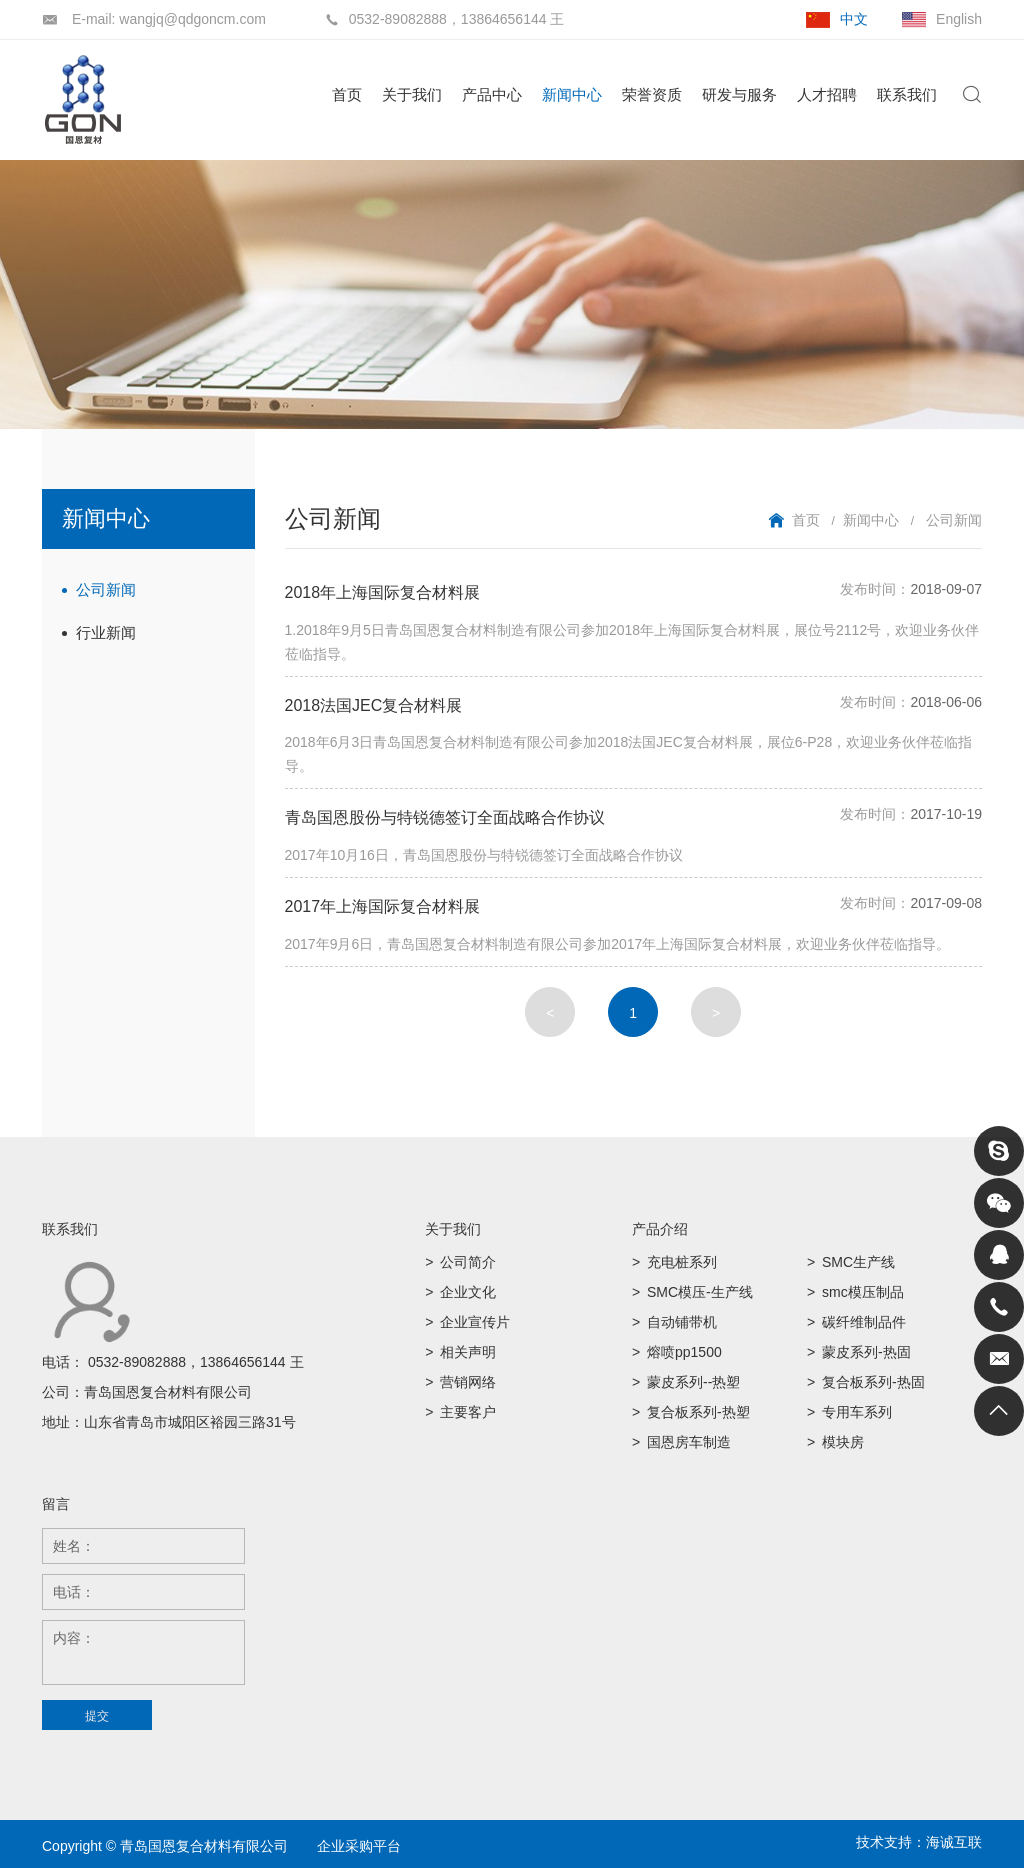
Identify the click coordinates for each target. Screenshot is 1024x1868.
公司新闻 (106, 589)
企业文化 (468, 1292)
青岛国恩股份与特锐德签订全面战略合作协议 (445, 817)
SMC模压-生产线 (700, 1292)
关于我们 (412, 94)
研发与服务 (739, 94)
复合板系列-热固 (873, 1382)
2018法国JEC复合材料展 (374, 705)
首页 (347, 94)
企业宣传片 (475, 1322)
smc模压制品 (863, 1292)
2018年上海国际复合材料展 (383, 592)
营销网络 (468, 1382)
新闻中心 (572, 94)
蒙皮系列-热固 (866, 1352)
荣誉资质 (652, 94)
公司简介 (468, 1262)
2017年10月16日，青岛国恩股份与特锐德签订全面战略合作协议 (484, 855)
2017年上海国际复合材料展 (383, 906)
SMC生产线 (858, 1262)
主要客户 (468, 1412)
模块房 (843, 1442)
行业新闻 (106, 632)
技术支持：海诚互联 (919, 1842)
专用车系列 (857, 1412)
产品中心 (492, 94)
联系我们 (907, 94)
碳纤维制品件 (864, 1322)
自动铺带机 (682, 1322)
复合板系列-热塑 (698, 1412)
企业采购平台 (359, 1846)
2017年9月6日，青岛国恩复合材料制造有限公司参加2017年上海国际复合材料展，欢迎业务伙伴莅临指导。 (618, 944)
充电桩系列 (682, 1262)
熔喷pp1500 (684, 1352)
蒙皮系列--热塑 (693, 1382)
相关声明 (468, 1352)
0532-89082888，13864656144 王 (196, 1362)
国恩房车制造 (689, 1442)
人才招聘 (827, 94)
